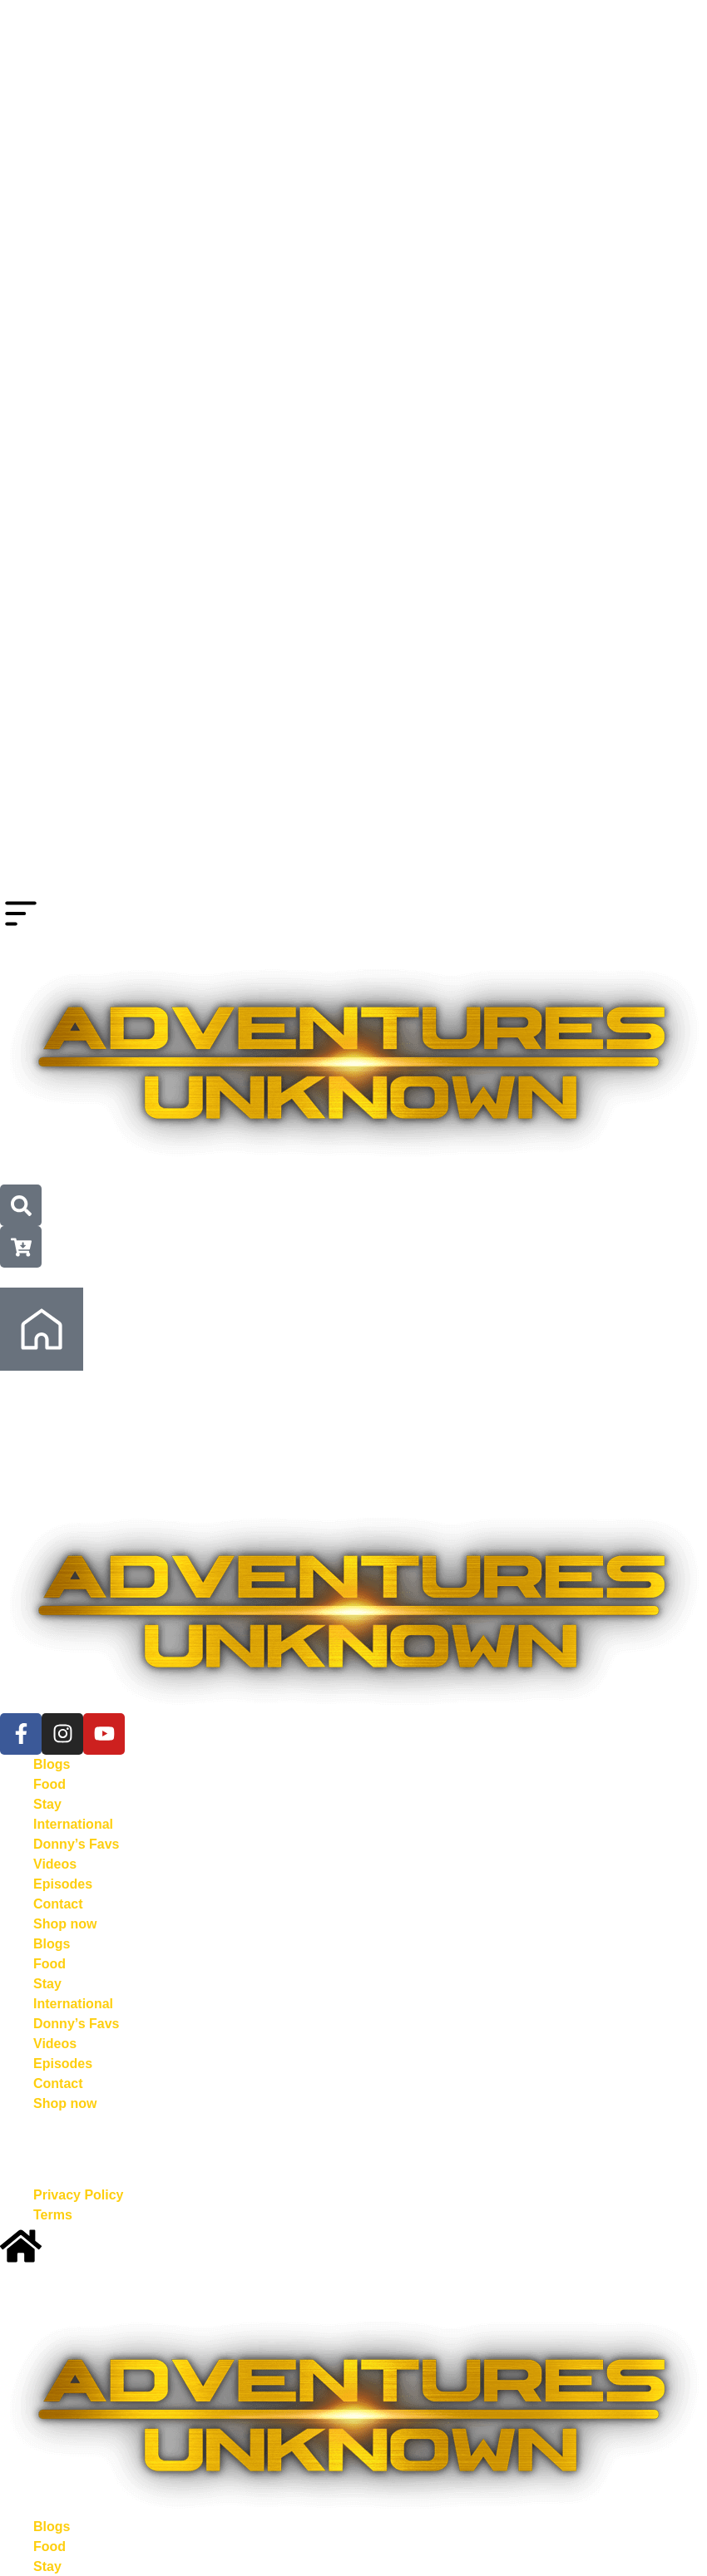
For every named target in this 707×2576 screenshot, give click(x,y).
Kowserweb (422, 2143)
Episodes (62, 1884)
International (73, 1824)
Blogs (51, 1764)
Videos (55, 1864)
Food (49, 1784)
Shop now (64, 1924)
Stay (47, 1804)
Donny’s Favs (76, 1844)
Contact (58, 1904)
